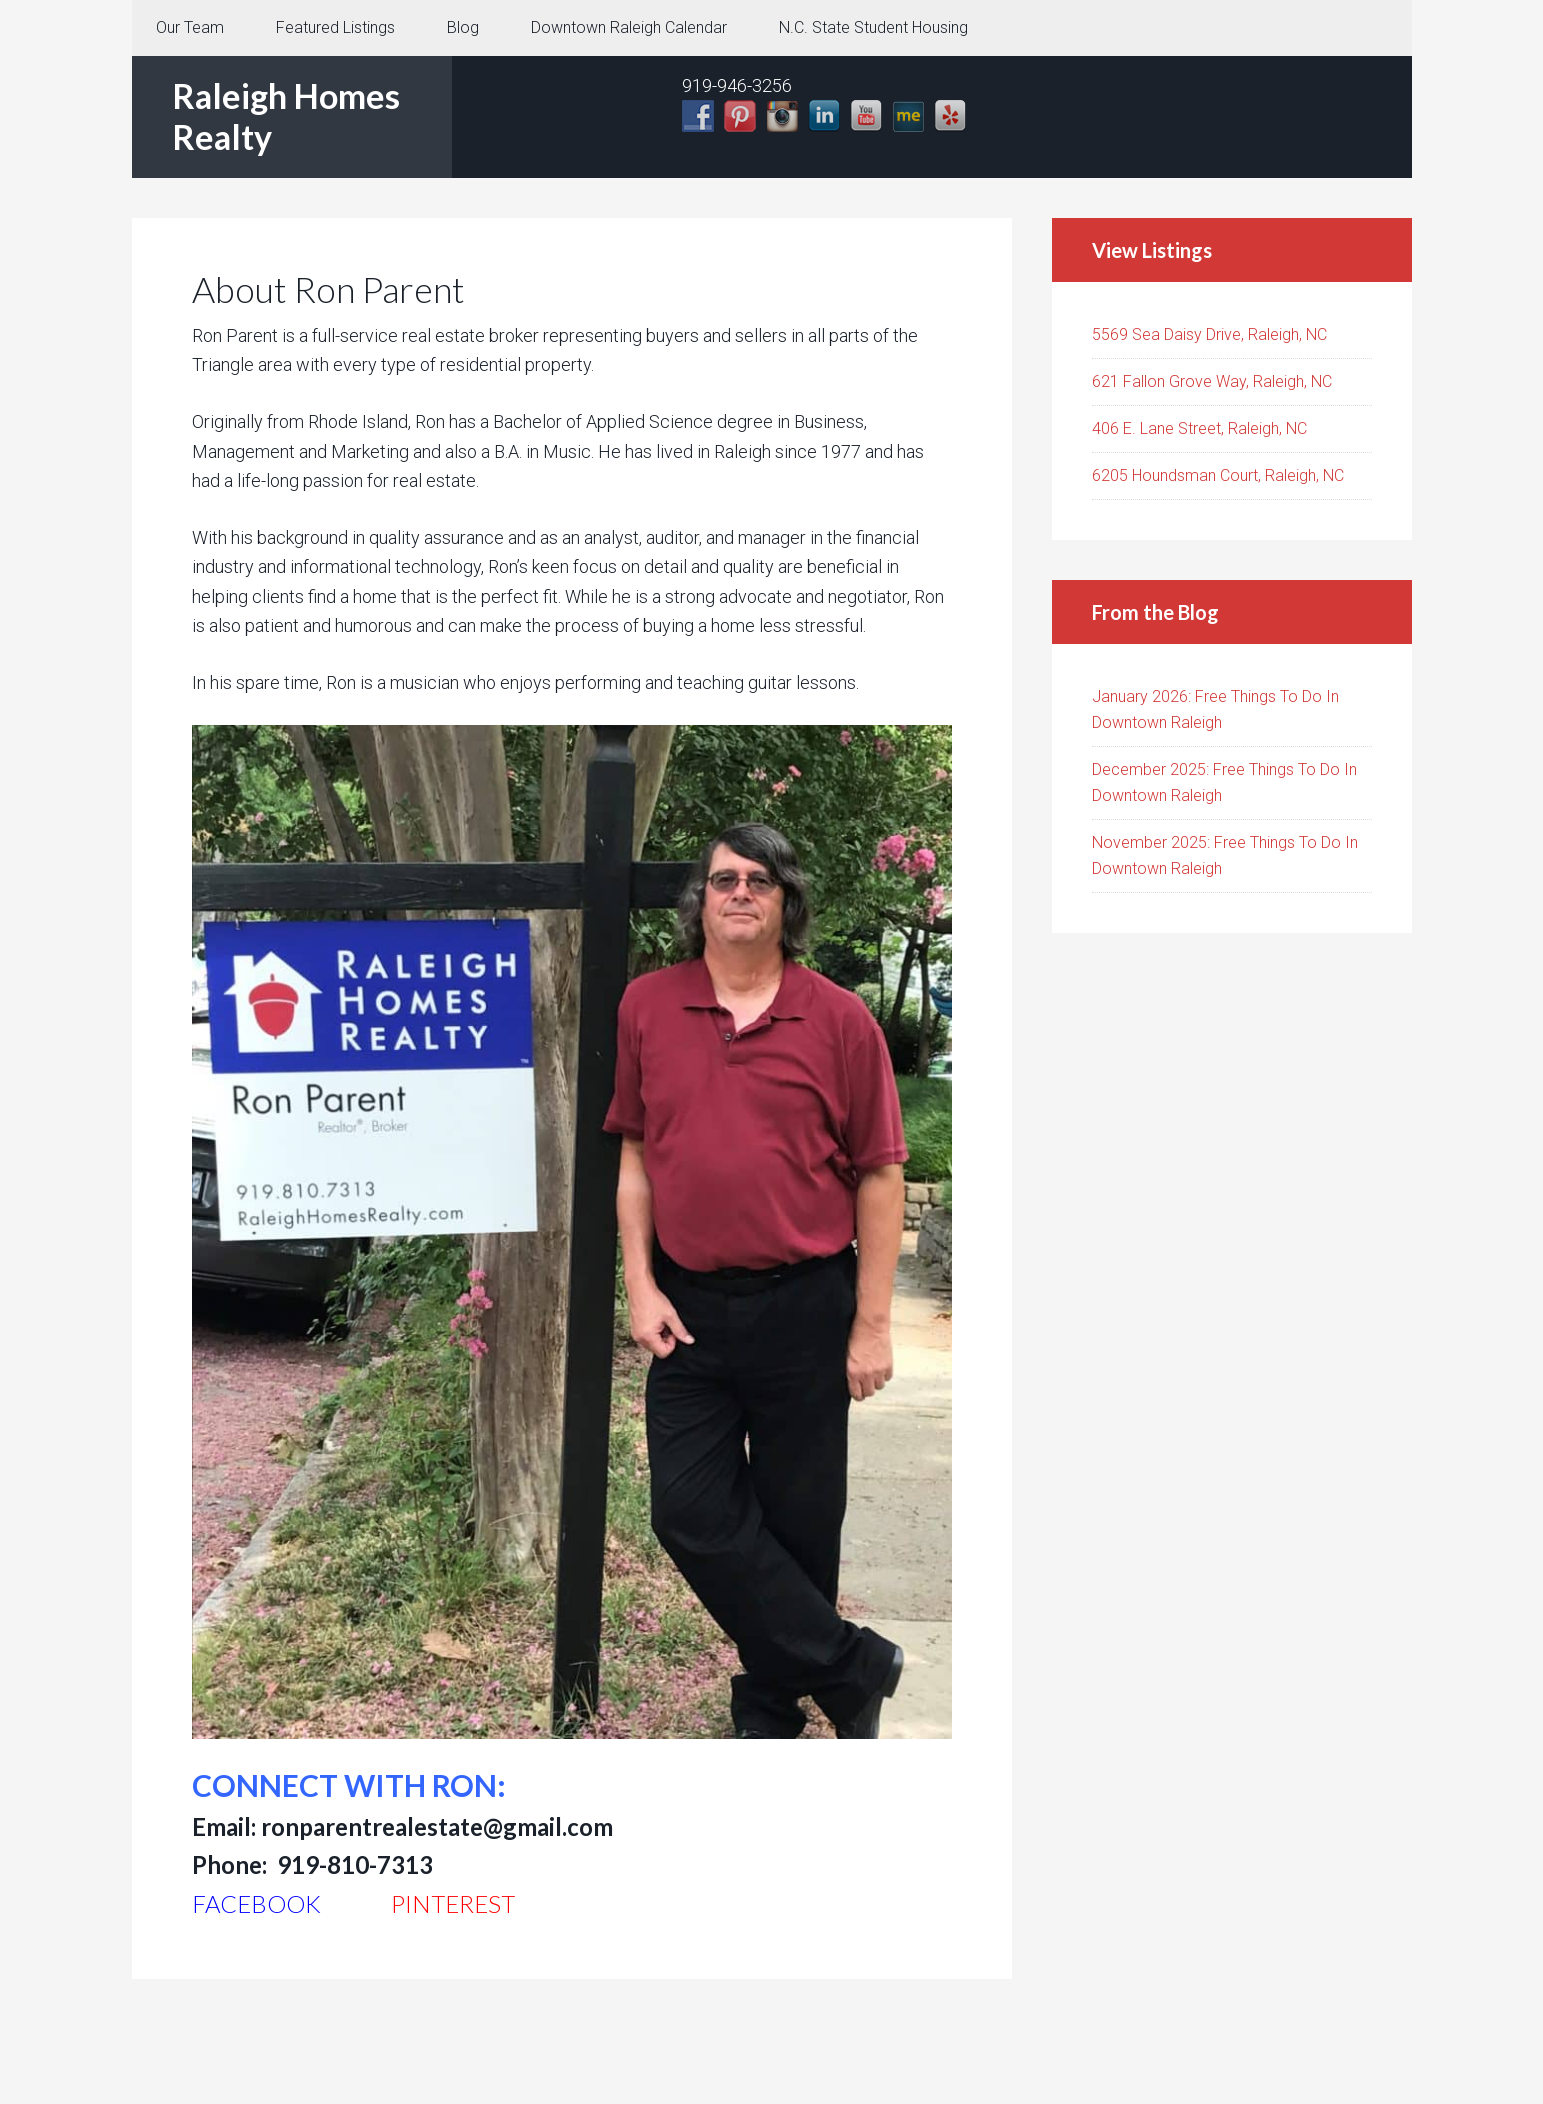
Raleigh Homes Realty (286, 116)
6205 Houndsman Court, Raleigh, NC (1218, 475)
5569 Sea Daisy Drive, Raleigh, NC (1209, 334)
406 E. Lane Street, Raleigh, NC (1199, 428)
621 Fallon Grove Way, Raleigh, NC (1212, 381)
